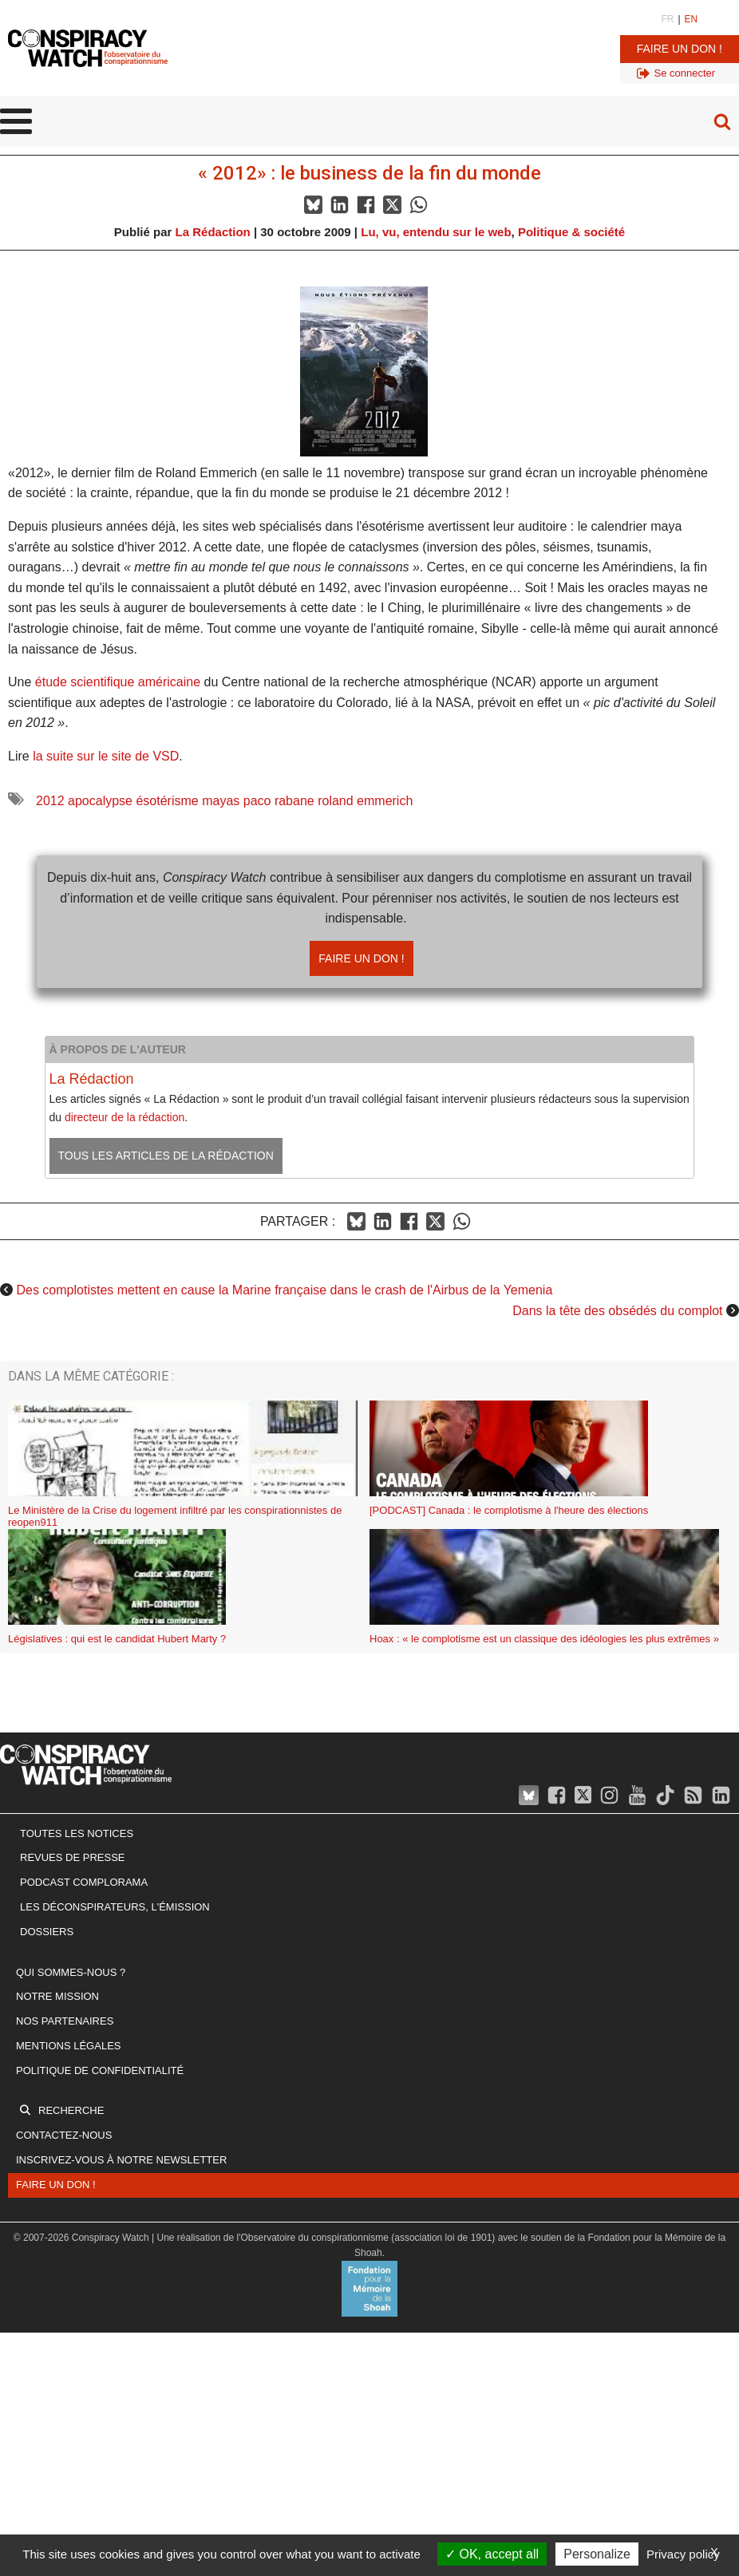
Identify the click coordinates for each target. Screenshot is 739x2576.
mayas (220, 801)
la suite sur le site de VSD (106, 756)
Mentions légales (68, 2046)
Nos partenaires (64, 2021)
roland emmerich (365, 801)
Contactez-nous (64, 2135)
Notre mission (57, 1996)
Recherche (71, 2110)
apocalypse (100, 801)
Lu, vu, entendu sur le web (436, 232)
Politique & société (571, 232)
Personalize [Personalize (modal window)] (596, 2554)
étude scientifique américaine (117, 682)
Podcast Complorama (84, 1882)
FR (667, 19)
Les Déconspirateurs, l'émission (115, 1907)
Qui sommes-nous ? (70, 1972)
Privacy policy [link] (683, 2554)
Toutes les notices (76, 1833)
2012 (50, 801)
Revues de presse (72, 1857)
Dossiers (46, 1932)
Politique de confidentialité (100, 2070)
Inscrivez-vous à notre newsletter (121, 2160)
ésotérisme (167, 801)
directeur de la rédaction (124, 1117)
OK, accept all (492, 2554)
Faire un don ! (679, 48)
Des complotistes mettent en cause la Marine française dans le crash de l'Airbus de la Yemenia (284, 1290)
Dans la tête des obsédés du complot (617, 1311)
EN (691, 19)
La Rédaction (213, 232)
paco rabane (278, 801)
